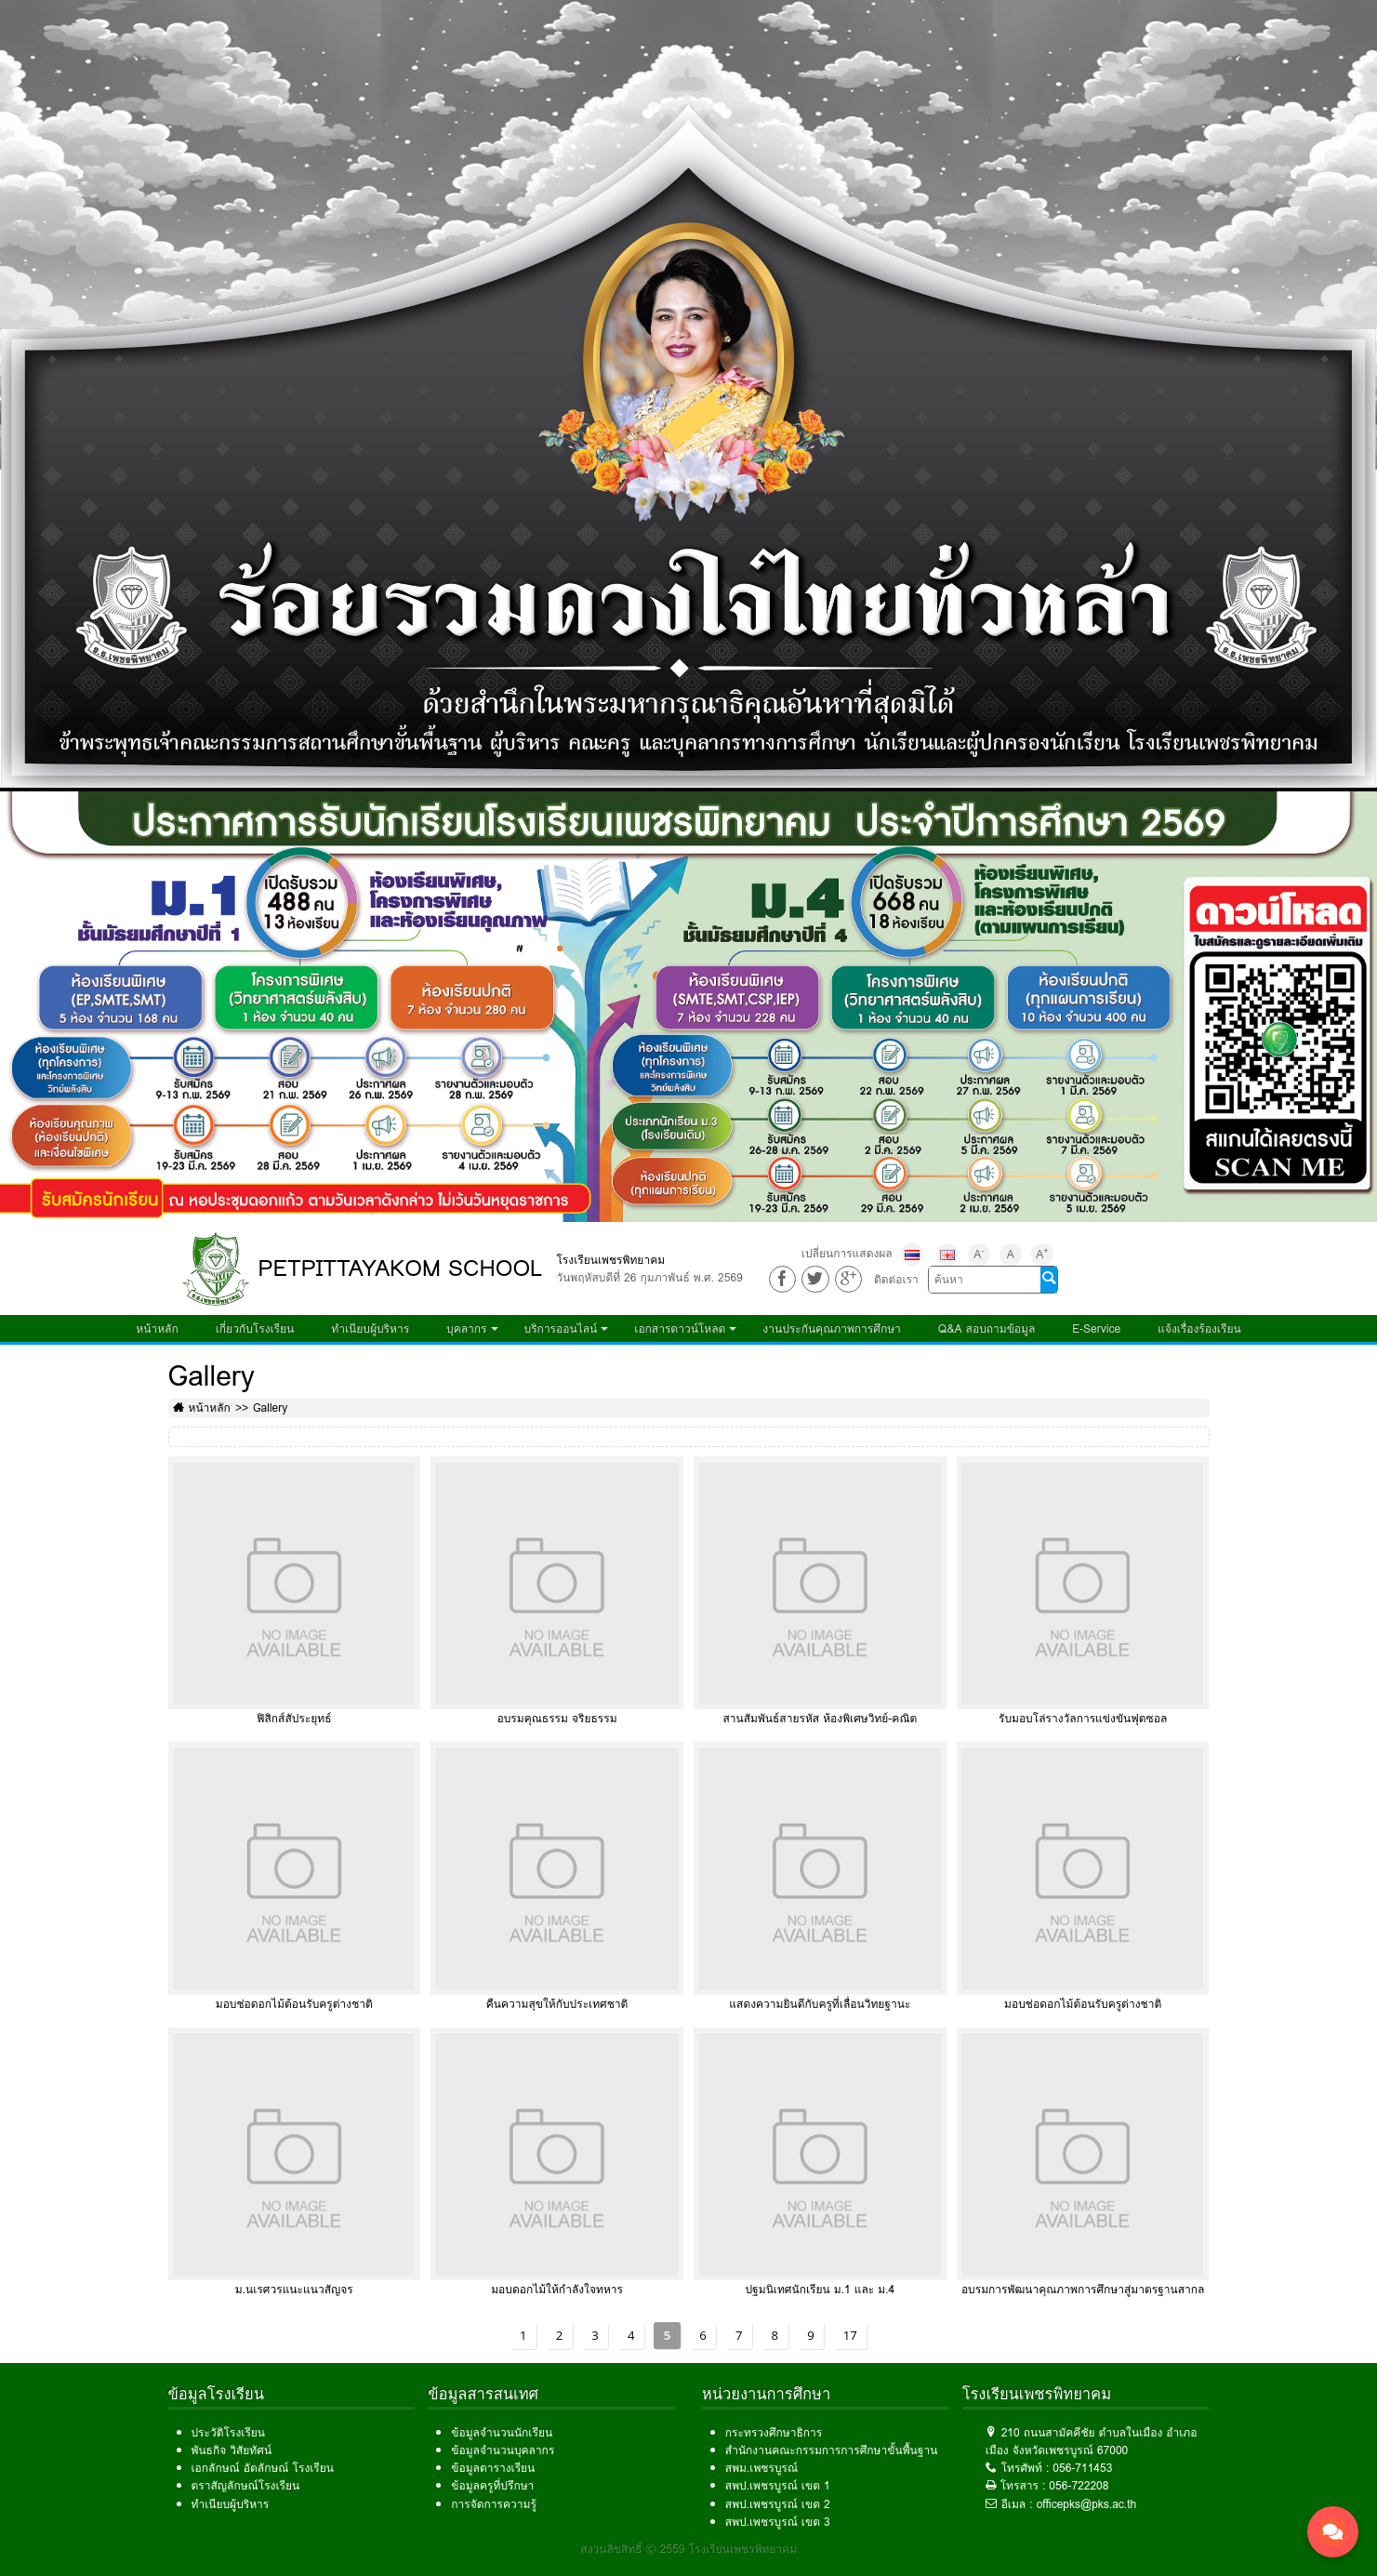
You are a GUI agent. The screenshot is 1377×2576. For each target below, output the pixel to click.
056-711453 (1082, 2467)
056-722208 (1078, 2485)
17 (850, 2335)
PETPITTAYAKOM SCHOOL (400, 1268)
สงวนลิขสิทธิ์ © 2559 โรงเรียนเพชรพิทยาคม (688, 2548)
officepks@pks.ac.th (1087, 2504)
